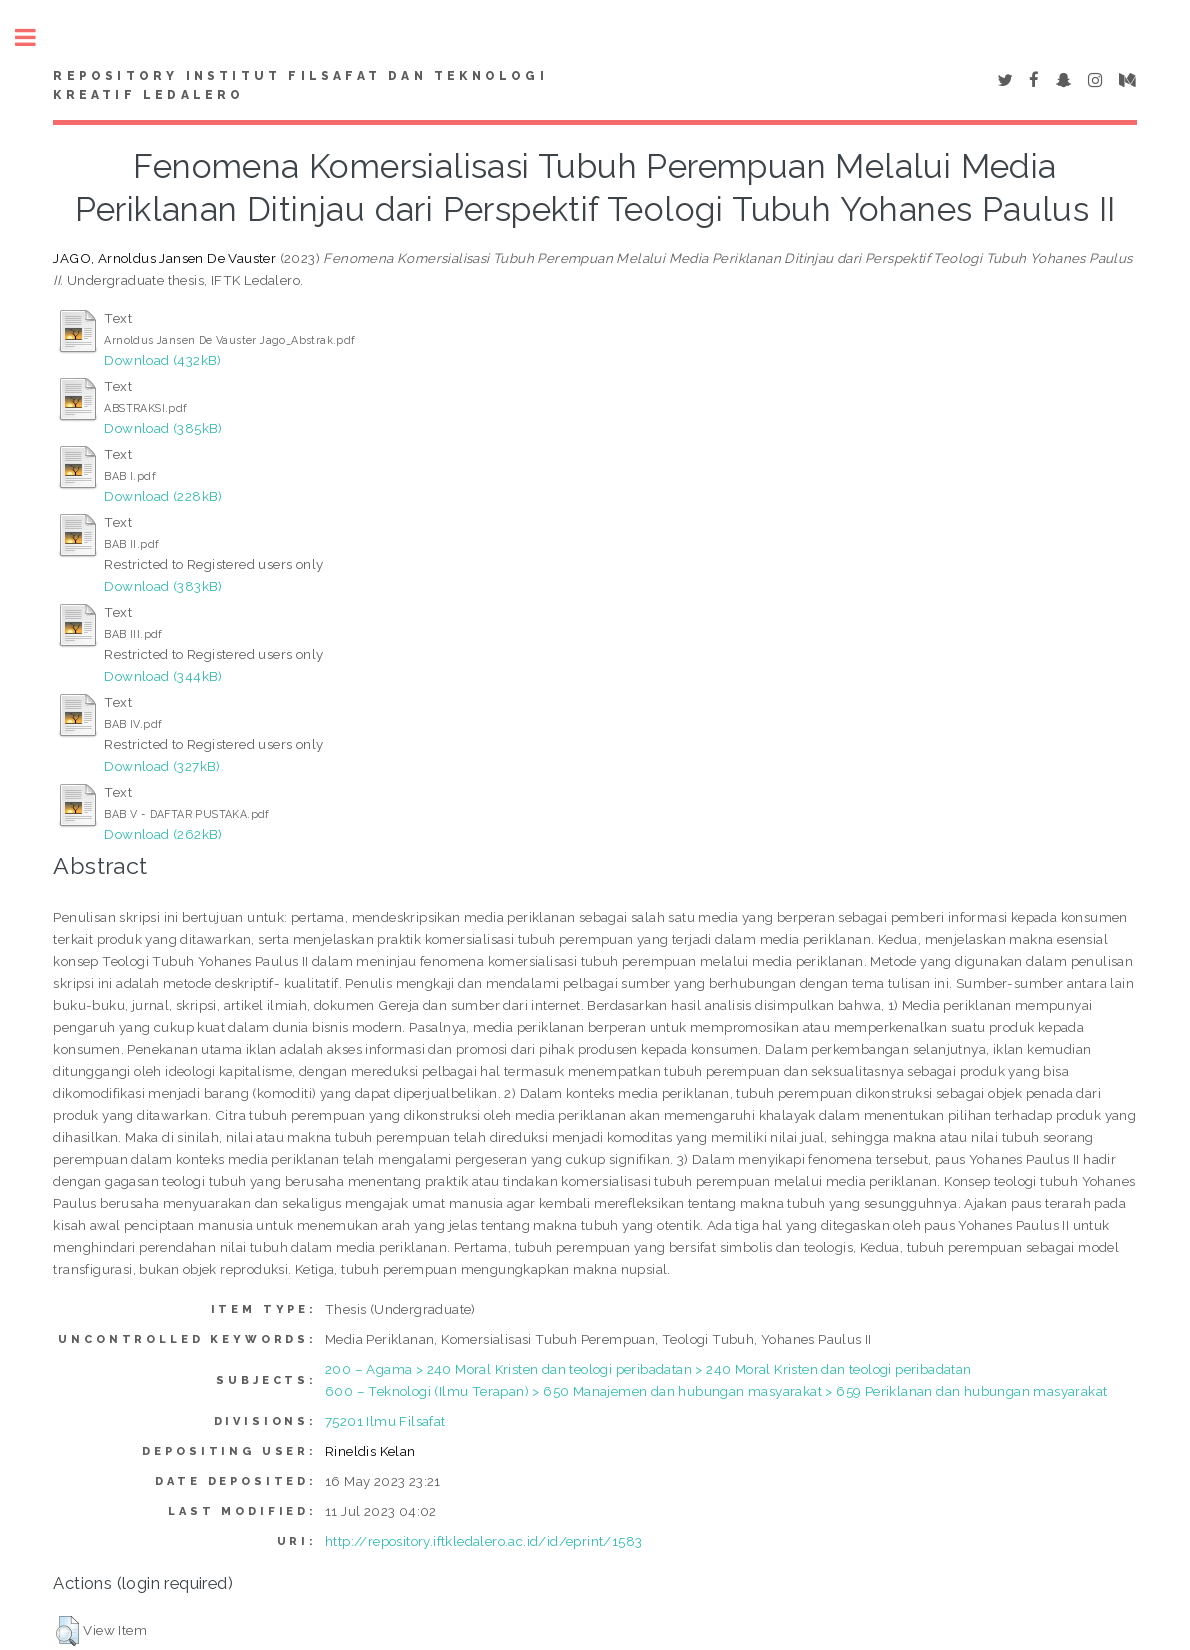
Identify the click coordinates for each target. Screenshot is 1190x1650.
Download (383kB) (163, 586)
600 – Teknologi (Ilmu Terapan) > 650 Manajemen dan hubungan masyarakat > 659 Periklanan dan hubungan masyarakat (716, 1391)
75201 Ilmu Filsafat (385, 1421)
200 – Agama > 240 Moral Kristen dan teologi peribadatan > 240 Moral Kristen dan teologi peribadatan (648, 1369)
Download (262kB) (163, 834)
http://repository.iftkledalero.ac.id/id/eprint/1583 (483, 1541)
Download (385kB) (163, 428)
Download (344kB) (163, 676)
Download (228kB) (163, 496)
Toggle (36, 37)
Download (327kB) (162, 766)
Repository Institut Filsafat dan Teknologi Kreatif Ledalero (300, 86)
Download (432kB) (162, 360)
